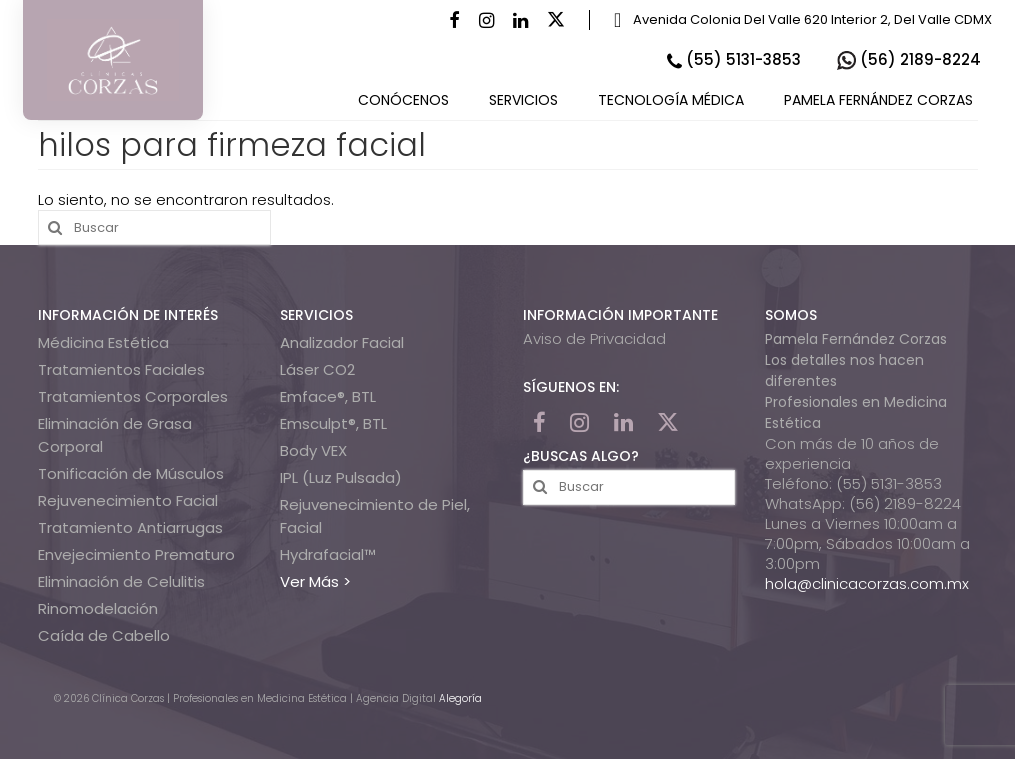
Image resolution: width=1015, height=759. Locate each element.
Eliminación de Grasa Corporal (115, 435)
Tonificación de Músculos (131, 473)
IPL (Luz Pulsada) (341, 477)
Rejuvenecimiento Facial (128, 500)
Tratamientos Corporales (133, 396)
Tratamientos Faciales (121, 369)
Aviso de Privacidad (594, 338)
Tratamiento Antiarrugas (130, 527)
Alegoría (460, 698)
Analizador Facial (342, 342)
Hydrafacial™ (328, 554)
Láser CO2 (317, 369)
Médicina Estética (103, 342)
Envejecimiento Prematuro (136, 554)
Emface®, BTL (328, 396)
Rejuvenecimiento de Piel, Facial (375, 516)
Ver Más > (315, 581)
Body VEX (313, 450)
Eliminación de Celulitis (121, 581)
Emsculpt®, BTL (333, 423)
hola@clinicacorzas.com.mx (867, 583)
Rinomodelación (98, 608)
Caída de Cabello (104, 635)
